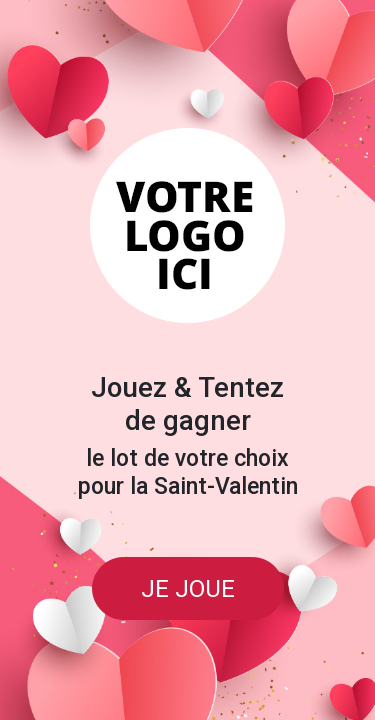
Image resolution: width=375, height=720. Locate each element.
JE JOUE (188, 588)
